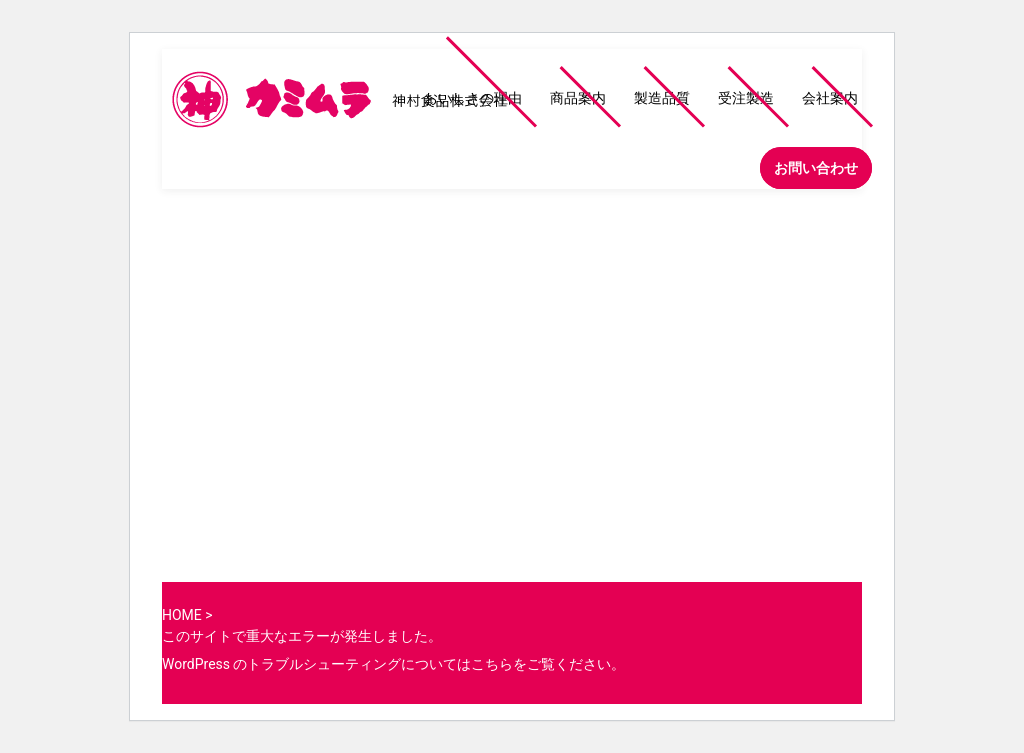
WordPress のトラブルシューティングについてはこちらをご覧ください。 (394, 664)
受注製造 (746, 98)
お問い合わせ (816, 168)
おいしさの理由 (473, 98)
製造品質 (662, 98)
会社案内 (830, 98)
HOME (182, 615)
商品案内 (578, 98)
